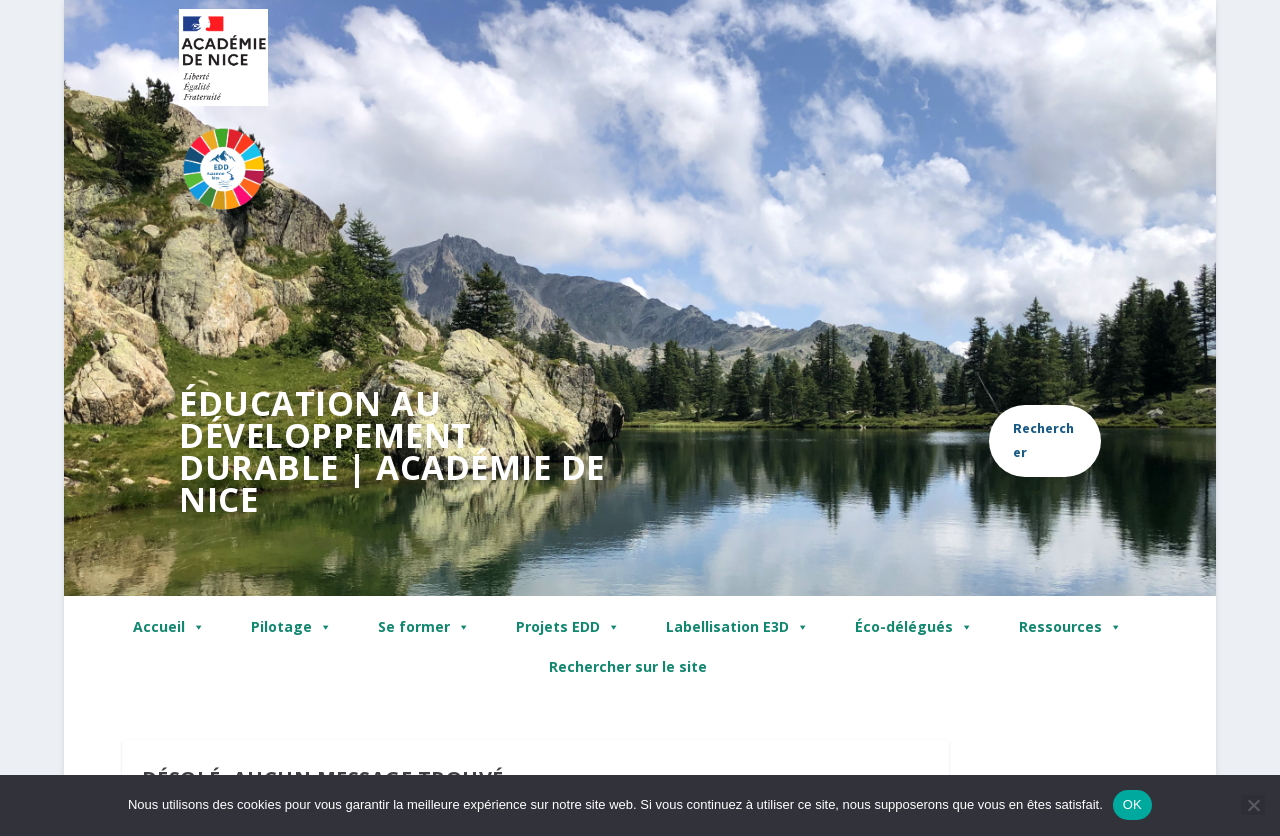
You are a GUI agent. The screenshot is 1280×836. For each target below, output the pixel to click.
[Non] (1253, 805)
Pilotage (291, 627)
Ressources (1070, 627)
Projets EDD (568, 627)
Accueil (169, 627)
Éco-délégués (914, 627)
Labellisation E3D (737, 627)
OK (1132, 804)
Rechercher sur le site (628, 666)
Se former (424, 627)
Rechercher (1043, 440)
